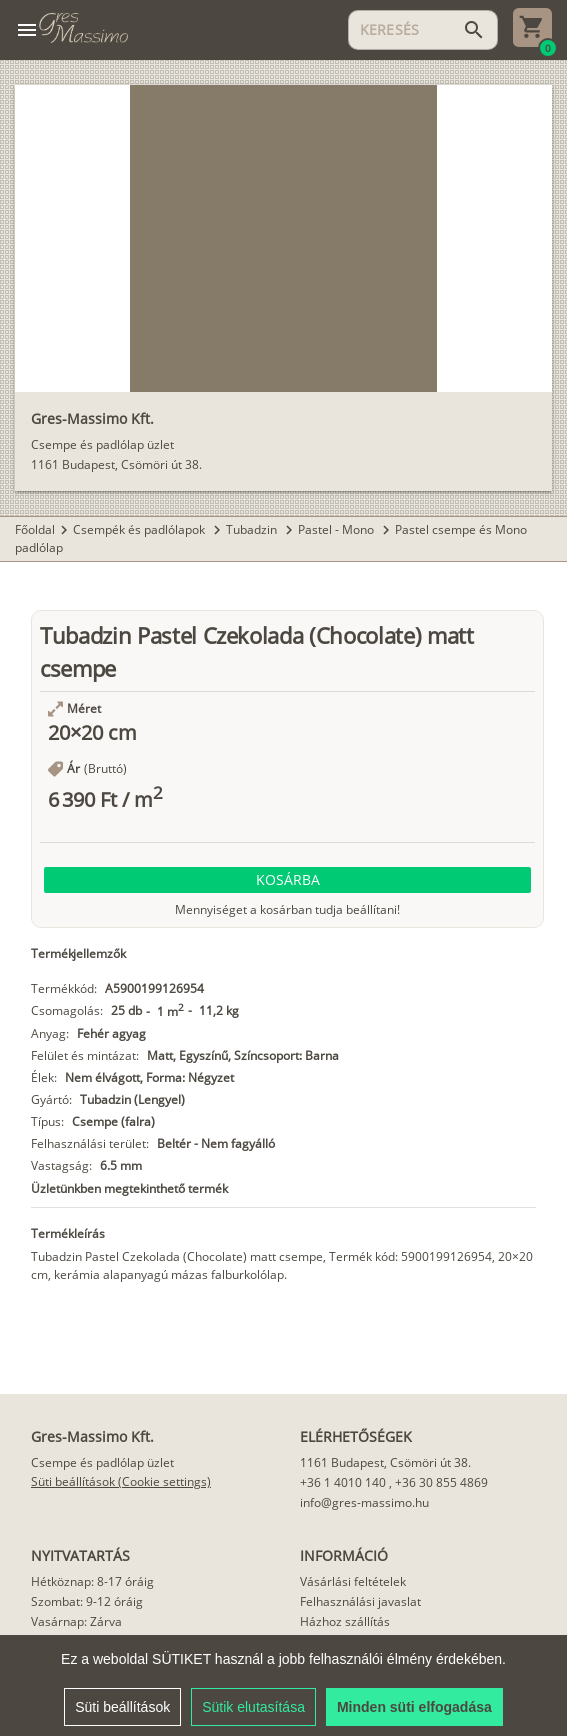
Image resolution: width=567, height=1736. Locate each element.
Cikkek (318, 1661)
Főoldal (35, 529)
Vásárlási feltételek (353, 1581)
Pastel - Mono (337, 529)
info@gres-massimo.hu (364, 1502)
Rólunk (318, 1641)
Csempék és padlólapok (140, 529)
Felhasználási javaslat (360, 1601)
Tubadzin (253, 529)
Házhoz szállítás (345, 1621)
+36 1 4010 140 (343, 1482)
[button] (287, 880)
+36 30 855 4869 (441, 1482)
